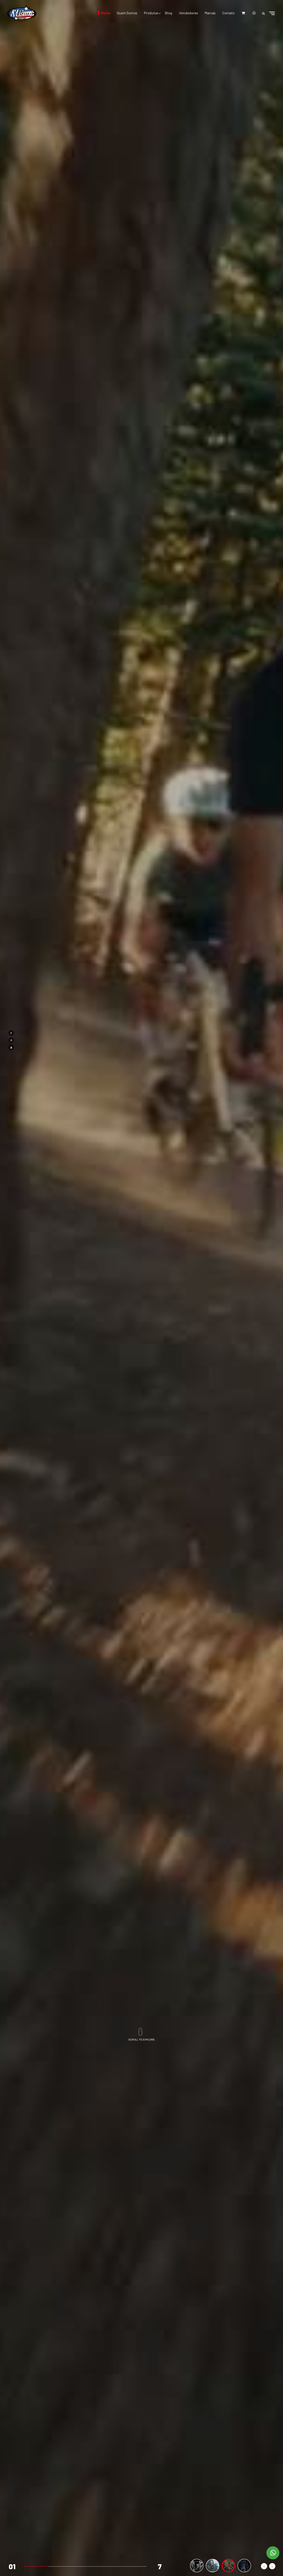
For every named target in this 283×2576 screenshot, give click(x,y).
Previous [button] (264, 2566)
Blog (168, 13)
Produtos (151, 13)
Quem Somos (127, 13)
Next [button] (272, 2566)
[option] (141, 1288)
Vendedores (188, 13)
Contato (228, 13)
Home (105, 13)
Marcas (210, 13)
